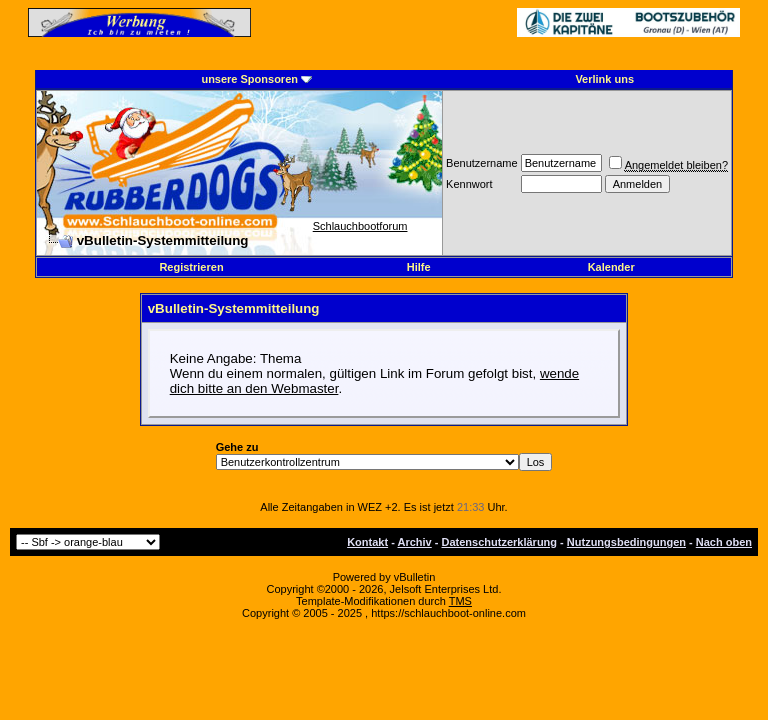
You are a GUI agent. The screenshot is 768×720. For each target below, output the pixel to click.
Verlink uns (604, 79)
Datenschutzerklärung (500, 542)
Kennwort (469, 184)
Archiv (414, 542)
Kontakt (367, 542)
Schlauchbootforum (360, 226)
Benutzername (482, 163)
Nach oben (724, 542)
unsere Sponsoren (249, 79)
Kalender (611, 267)
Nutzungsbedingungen (626, 542)
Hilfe (419, 267)
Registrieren (191, 267)
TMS (460, 601)
